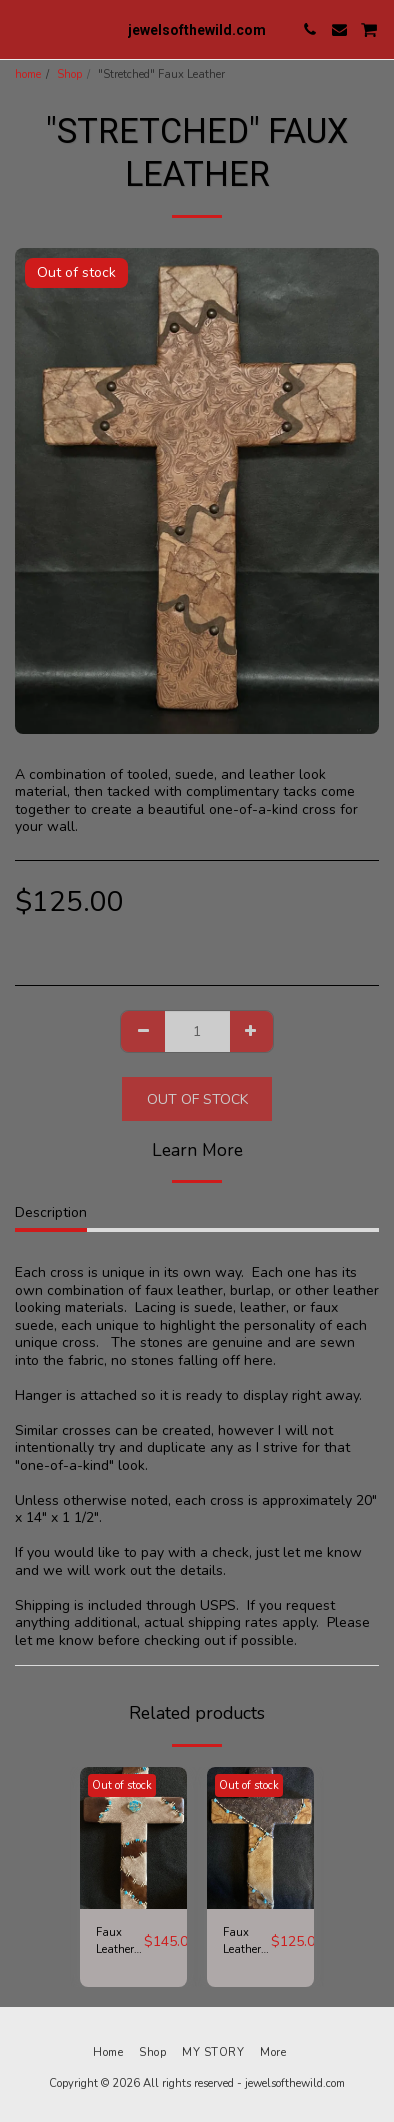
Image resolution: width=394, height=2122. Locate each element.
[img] (133, 1838)
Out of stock (197, 1099)
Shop (69, 74)
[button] (22, 28)
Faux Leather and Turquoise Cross (247, 1942)
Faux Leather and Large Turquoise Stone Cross (120, 1942)
